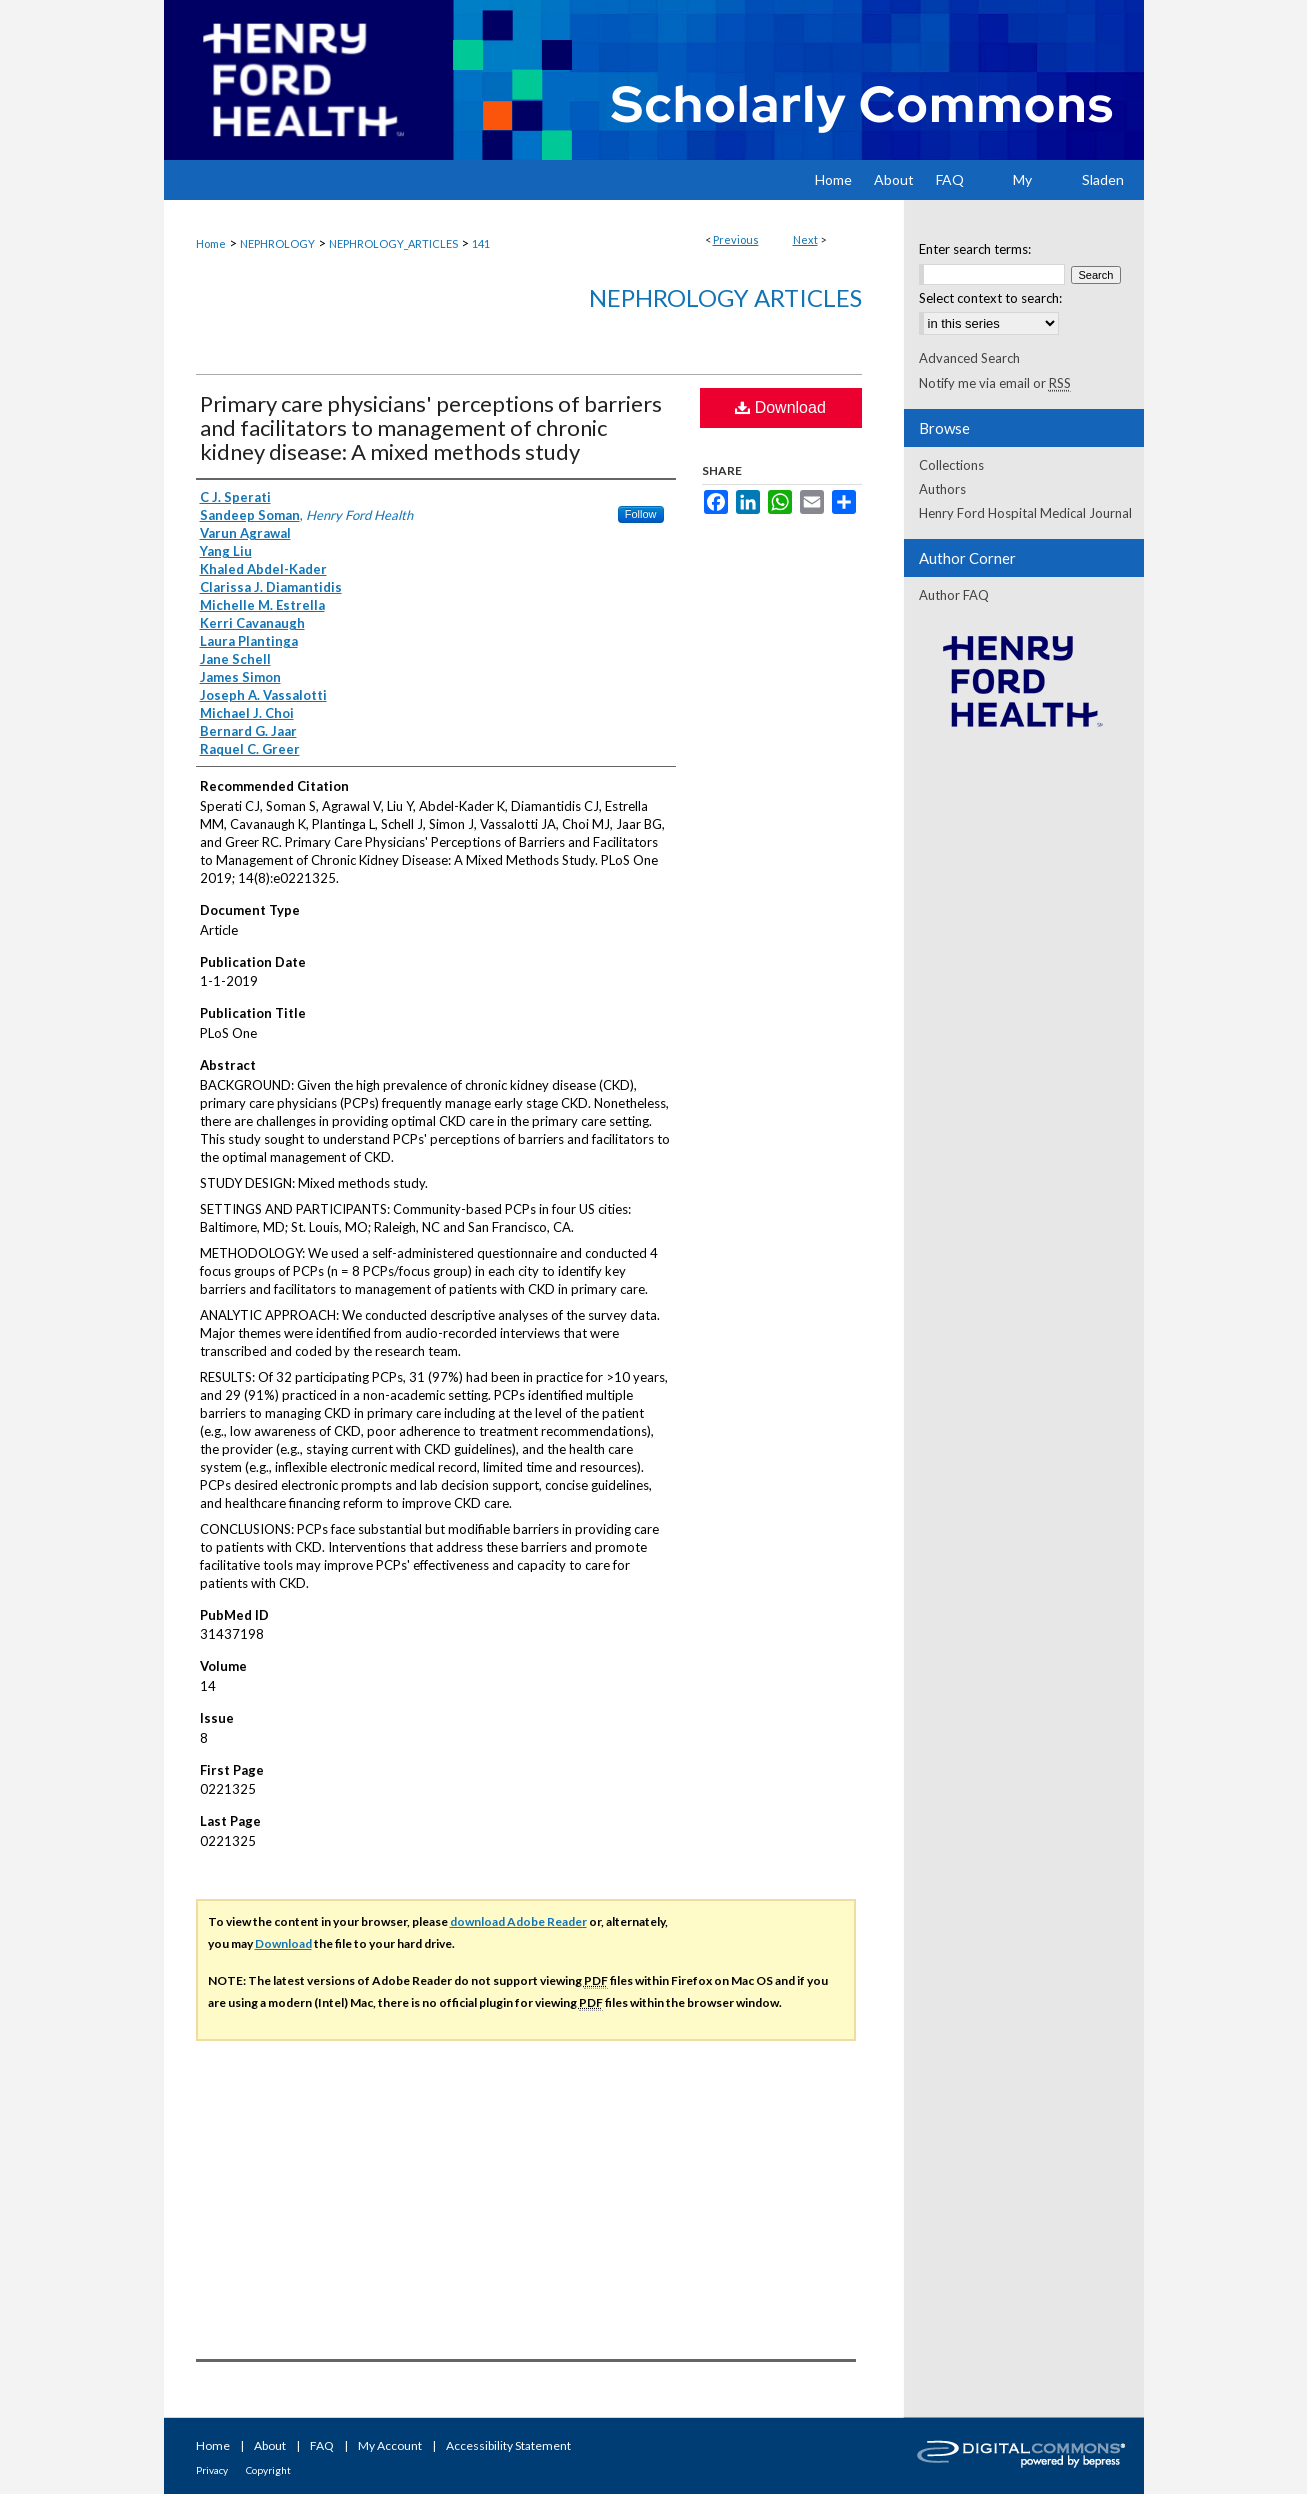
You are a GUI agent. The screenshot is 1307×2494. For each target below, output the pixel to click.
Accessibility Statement (508, 2445)
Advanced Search (969, 358)
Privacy (212, 2470)
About (270, 2445)
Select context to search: (990, 298)
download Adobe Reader (518, 1921)
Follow (641, 514)
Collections (951, 465)
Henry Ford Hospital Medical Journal (1025, 513)
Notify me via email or (995, 383)
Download (780, 407)
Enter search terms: (975, 249)
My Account (390, 2445)
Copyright (268, 2470)
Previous (736, 239)
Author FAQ (954, 595)
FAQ (322, 2445)
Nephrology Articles (725, 297)
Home (211, 243)
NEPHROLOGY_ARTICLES (393, 243)
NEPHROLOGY (277, 243)
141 (481, 243)
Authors (942, 489)
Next (805, 239)
